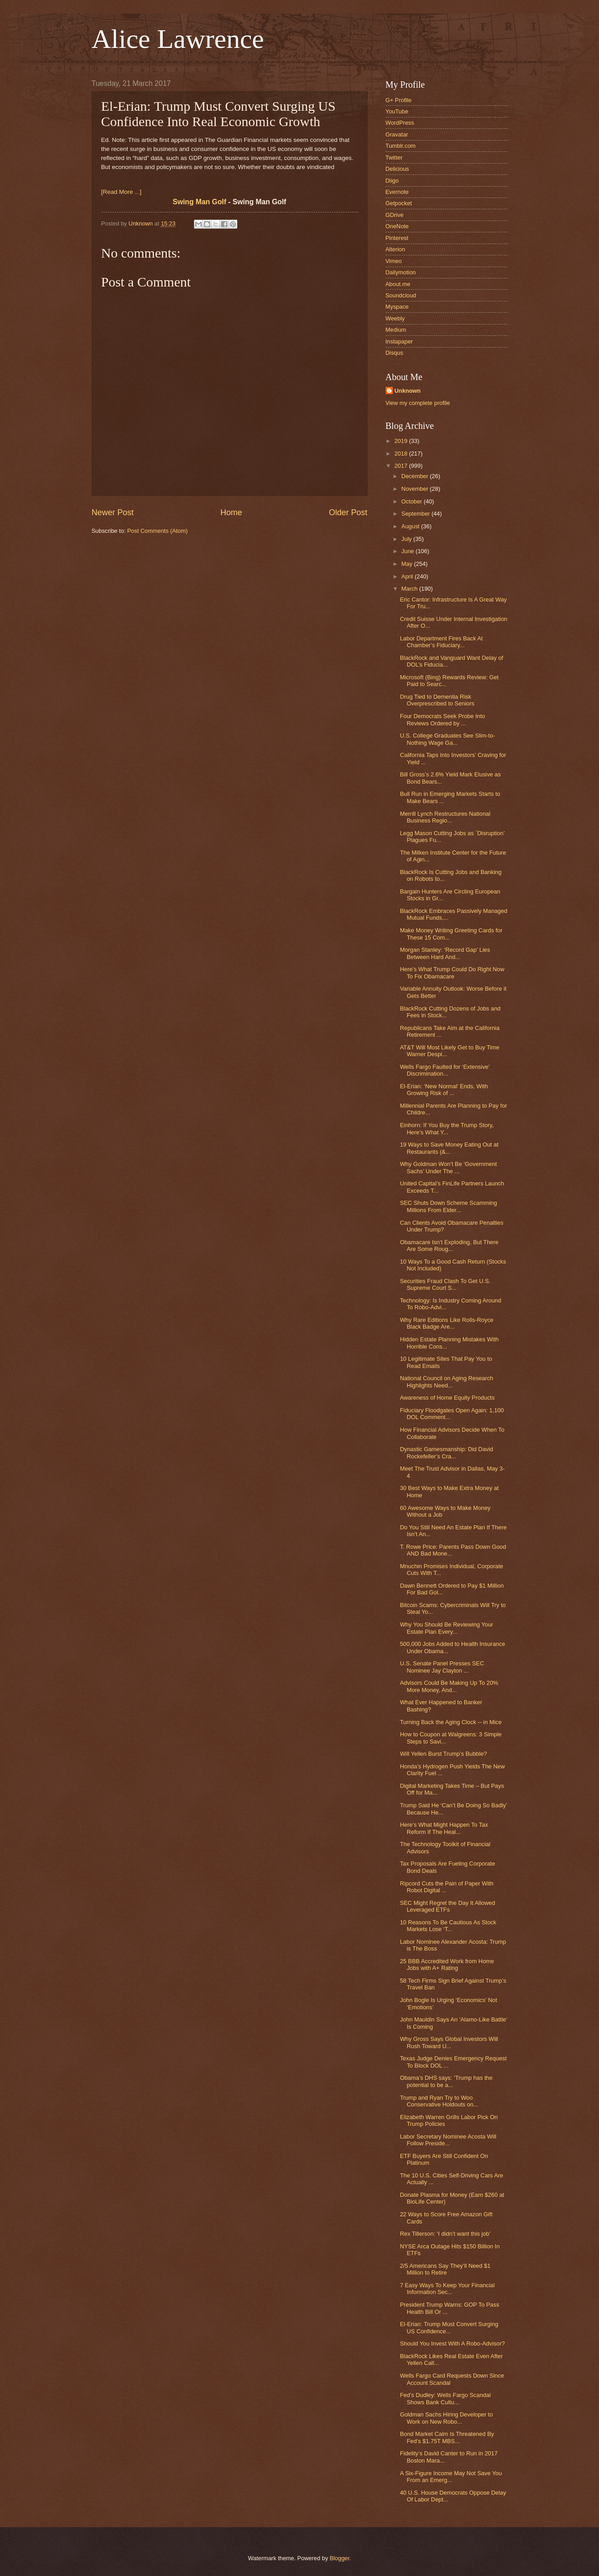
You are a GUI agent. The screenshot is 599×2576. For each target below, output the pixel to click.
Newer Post (113, 512)
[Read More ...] (121, 191)
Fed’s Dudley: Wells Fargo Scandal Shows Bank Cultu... (445, 2398)
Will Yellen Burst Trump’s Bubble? (443, 1753)
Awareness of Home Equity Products (447, 1397)
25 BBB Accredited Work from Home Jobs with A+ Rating (447, 1964)
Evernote (397, 191)
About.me (398, 284)
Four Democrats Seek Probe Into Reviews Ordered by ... (442, 719)
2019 (401, 440)
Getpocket (399, 203)
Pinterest (397, 238)
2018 (401, 453)
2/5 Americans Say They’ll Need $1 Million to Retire (445, 2269)
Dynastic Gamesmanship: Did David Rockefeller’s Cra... (446, 1452)
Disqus (394, 352)
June (408, 551)
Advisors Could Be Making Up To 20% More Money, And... (449, 1686)
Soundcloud (401, 295)
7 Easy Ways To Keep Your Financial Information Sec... (447, 2288)
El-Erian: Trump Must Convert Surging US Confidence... (449, 2327)
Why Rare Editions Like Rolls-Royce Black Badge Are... (447, 1323)
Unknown (408, 390)
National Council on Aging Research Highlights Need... (446, 1381)
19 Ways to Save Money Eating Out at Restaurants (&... (449, 1148)
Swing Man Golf (199, 202)
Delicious (397, 168)
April (408, 576)
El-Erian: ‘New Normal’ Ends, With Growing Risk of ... (444, 1089)
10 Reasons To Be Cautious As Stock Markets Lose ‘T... (448, 1925)
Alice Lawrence (178, 39)
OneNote (397, 226)
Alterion (396, 249)
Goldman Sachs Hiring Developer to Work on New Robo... (446, 2418)
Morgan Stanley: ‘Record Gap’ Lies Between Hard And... (445, 953)
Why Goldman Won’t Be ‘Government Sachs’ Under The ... (448, 1167)
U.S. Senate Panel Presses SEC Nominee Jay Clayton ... (442, 1666)
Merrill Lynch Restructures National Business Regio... (445, 817)
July (407, 539)
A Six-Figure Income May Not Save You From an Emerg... (451, 2476)
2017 (401, 465)
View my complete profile (418, 403)
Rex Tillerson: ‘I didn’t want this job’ (445, 2233)
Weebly (395, 318)
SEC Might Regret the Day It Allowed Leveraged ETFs (447, 1906)
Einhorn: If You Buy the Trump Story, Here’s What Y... (447, 1128)
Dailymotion (401, 272)
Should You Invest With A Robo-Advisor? (452, 2343)
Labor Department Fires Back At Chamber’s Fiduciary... (441, 642)
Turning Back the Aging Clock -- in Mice (451, 1722)
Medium (396, 329)
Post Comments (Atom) (157, 530)
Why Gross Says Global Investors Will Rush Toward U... (449, 2042)
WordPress (400, 122)
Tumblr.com (401, 145)
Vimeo (394, 261)
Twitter (394, 157)
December (415, 476)
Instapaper (399, 341)
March (410, 588)
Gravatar (397, 134)
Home (231, 512)
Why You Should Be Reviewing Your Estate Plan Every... (446, 1628)
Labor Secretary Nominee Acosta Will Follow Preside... (448, 2140)
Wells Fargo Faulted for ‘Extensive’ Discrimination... (445, 1070)
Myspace (397, 306)
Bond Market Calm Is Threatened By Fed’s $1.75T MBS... (447, 2437)
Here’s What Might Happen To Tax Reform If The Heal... (444, 1828)
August (411, 526)
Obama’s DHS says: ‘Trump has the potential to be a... (446, 2081)
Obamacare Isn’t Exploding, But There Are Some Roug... (449, 1245)
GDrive (395, 215)
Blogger (339, 2558)
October (412, 501)
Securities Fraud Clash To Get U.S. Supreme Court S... (445, 1284)
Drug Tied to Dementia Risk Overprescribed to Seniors (437, 700)
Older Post (348, 512)
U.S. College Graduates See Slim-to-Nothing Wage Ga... (447, 739)
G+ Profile (399, 100)
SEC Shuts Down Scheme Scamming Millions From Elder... (448, 1206)
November (415, 488)
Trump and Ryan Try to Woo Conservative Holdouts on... (439, 2101)
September (416, 513)
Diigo (392, 180)
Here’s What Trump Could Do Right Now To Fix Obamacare (452, 972)
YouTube (397, 111)
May (407, 563)
